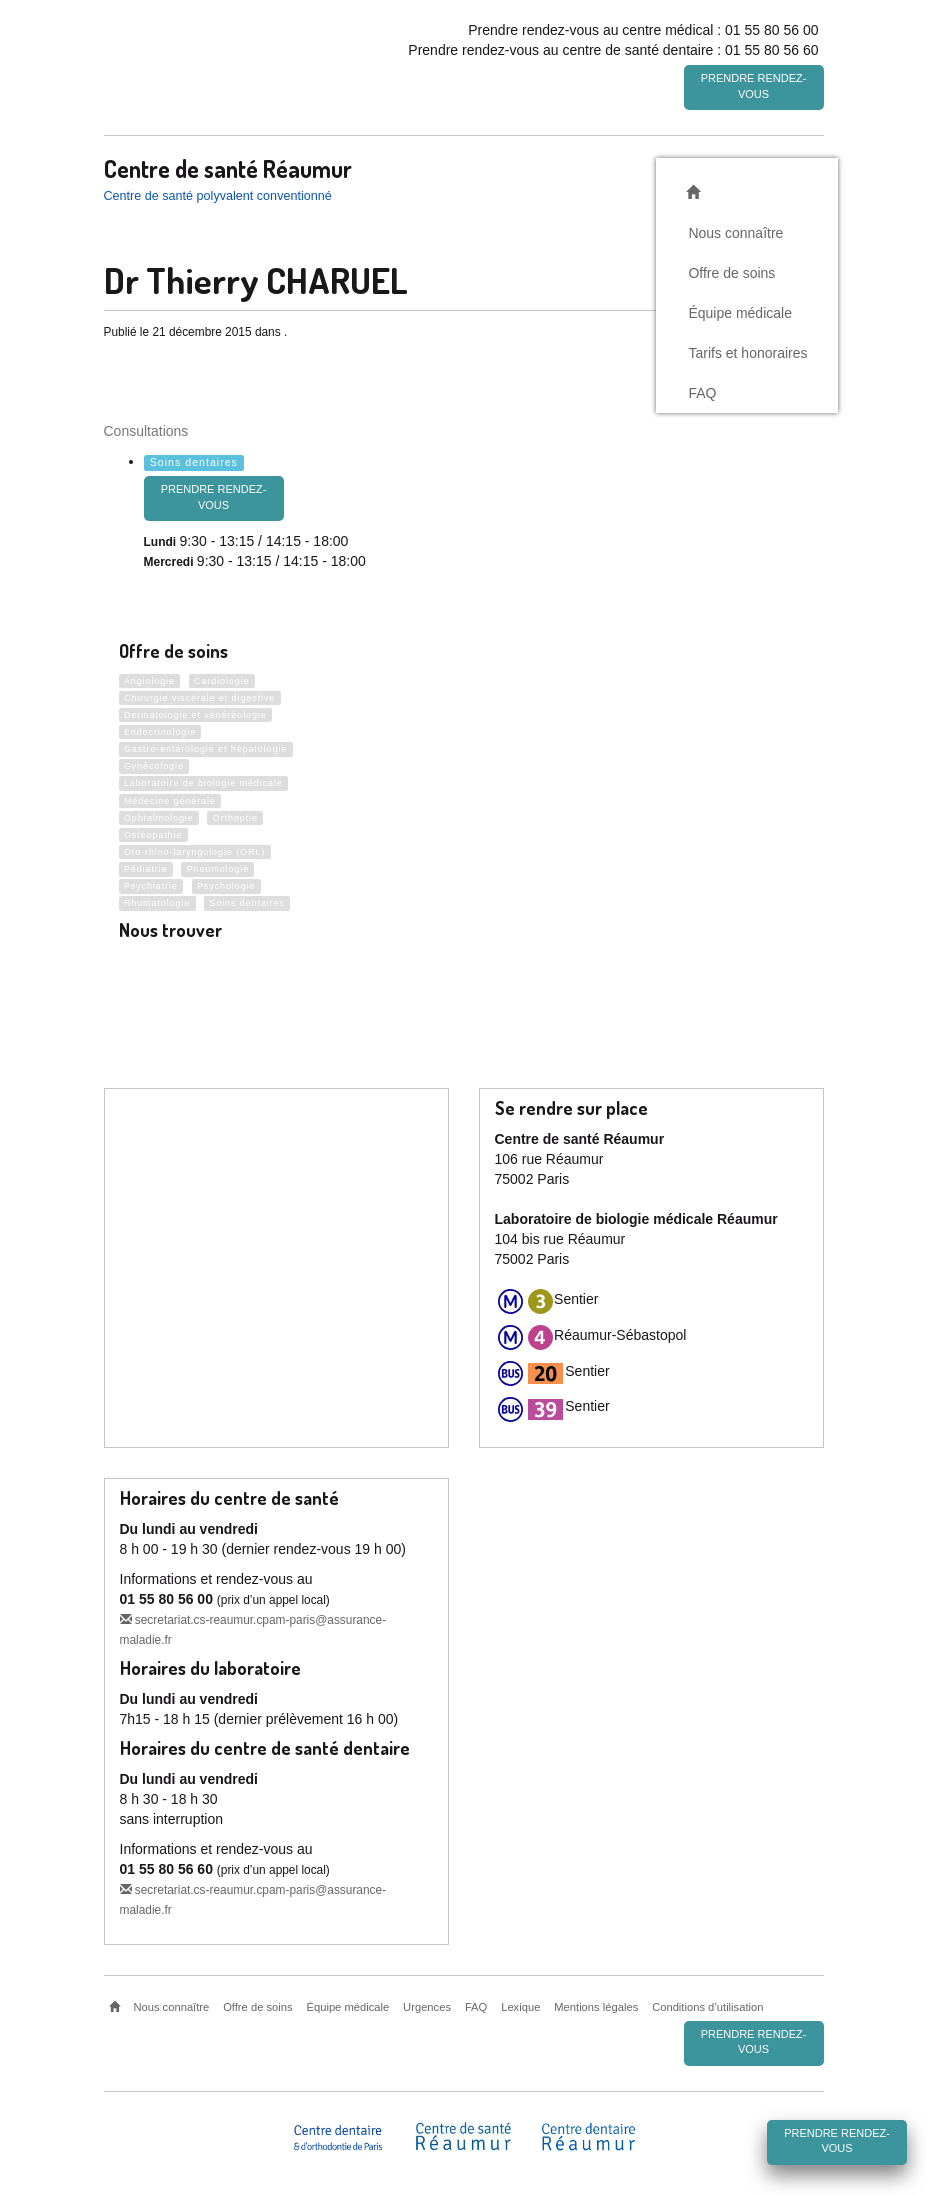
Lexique (520, 2004)
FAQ (702, 389)
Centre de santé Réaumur (228, 165)
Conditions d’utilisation (707, 2004)
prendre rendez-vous (214, 494)
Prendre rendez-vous (754, 86)
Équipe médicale (740, 309)
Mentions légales (596, 2004)
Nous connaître (735, 229)
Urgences (427, 2004)
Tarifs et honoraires (747, 349)
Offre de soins (731, 269)
